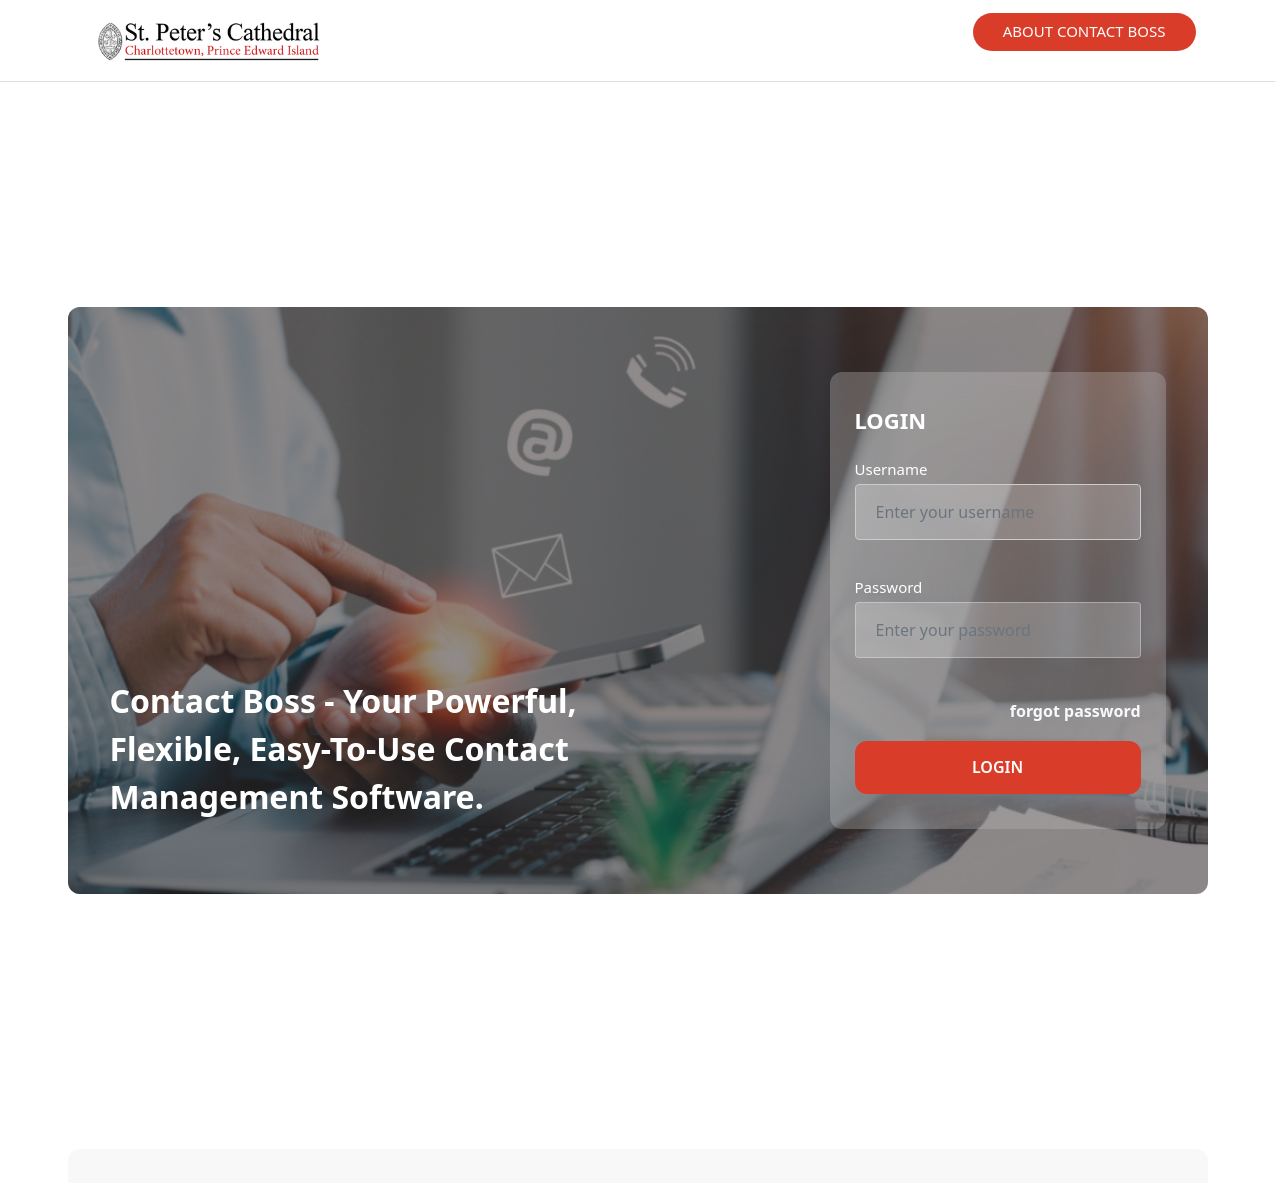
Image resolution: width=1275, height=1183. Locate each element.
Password (889, 587)
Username (891, 469)
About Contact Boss (1084, 31)
